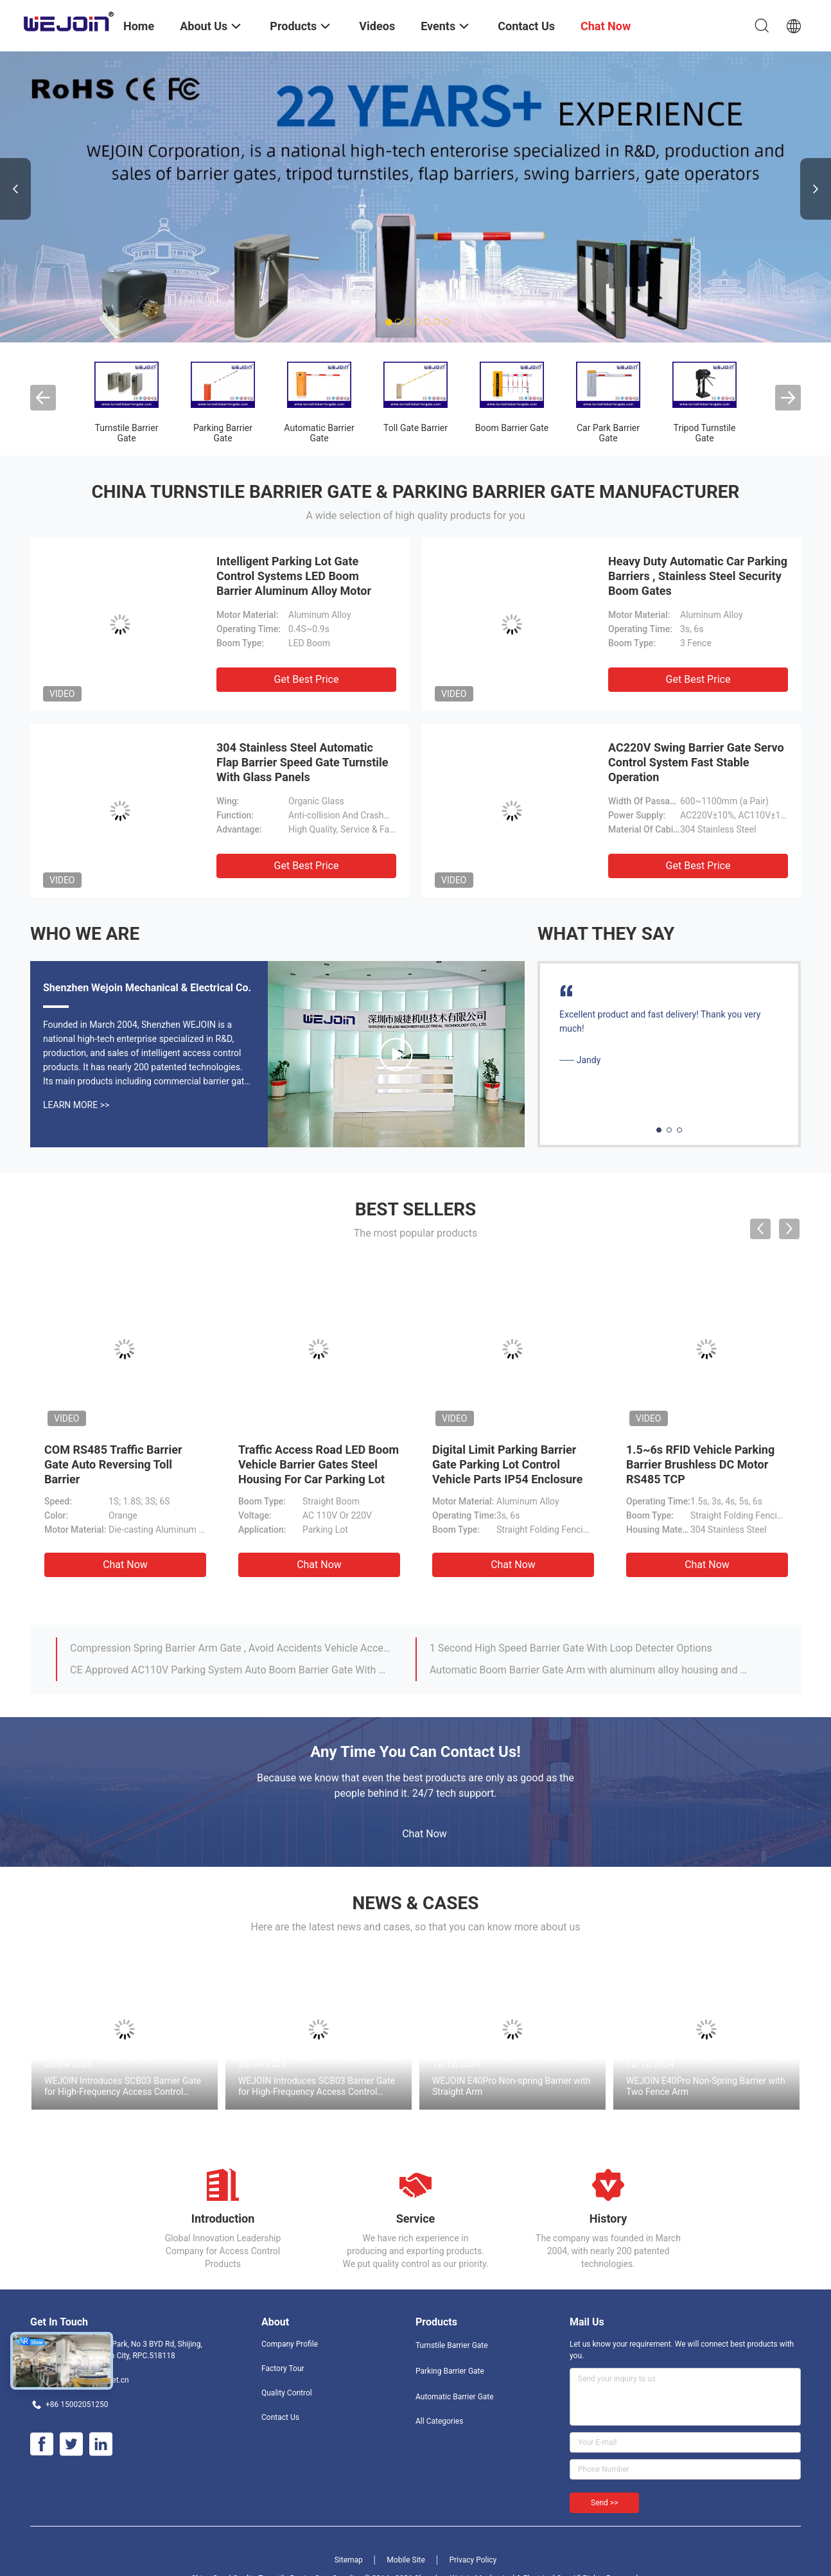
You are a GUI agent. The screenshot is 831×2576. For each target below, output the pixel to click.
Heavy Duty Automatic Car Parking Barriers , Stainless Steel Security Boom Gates (697, 575)
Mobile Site (406, 2559)
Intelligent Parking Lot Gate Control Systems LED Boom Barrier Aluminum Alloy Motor (293, 575)
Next (815, 189)
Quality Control (286, 2392)
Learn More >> (76, 1105)
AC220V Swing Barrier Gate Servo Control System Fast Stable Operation (696, 762)
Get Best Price (306, 679)
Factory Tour (282, 2368)
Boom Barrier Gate (511, 428)
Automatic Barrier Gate (319, 433)
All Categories (439, 2421)
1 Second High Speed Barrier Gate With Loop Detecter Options (571, 1648)
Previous (15, 189)
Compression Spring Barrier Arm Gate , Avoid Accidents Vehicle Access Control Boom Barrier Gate (231, 1648)
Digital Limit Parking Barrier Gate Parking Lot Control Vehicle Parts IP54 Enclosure (507, 1464)
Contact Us (280, 2417)
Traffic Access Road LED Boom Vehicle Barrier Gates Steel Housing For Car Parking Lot (318, 1464)
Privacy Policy (472, 2559)
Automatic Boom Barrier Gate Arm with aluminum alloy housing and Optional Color (591, 1670)
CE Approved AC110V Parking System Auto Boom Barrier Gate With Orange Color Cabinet (231, 1670)
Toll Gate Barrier (415, 428)
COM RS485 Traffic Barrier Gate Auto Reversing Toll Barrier (113, 1464)
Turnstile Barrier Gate (127, 433)
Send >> (604, 2502)
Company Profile (289, 2344)
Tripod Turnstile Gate (705, 433)
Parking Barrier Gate (222, 433)
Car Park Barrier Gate (608, 433)
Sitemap (349, 2559)
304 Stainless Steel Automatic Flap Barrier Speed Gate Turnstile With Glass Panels (302, 762)
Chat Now (125, 1564)
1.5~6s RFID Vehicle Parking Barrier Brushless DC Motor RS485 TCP (700, 1464)
